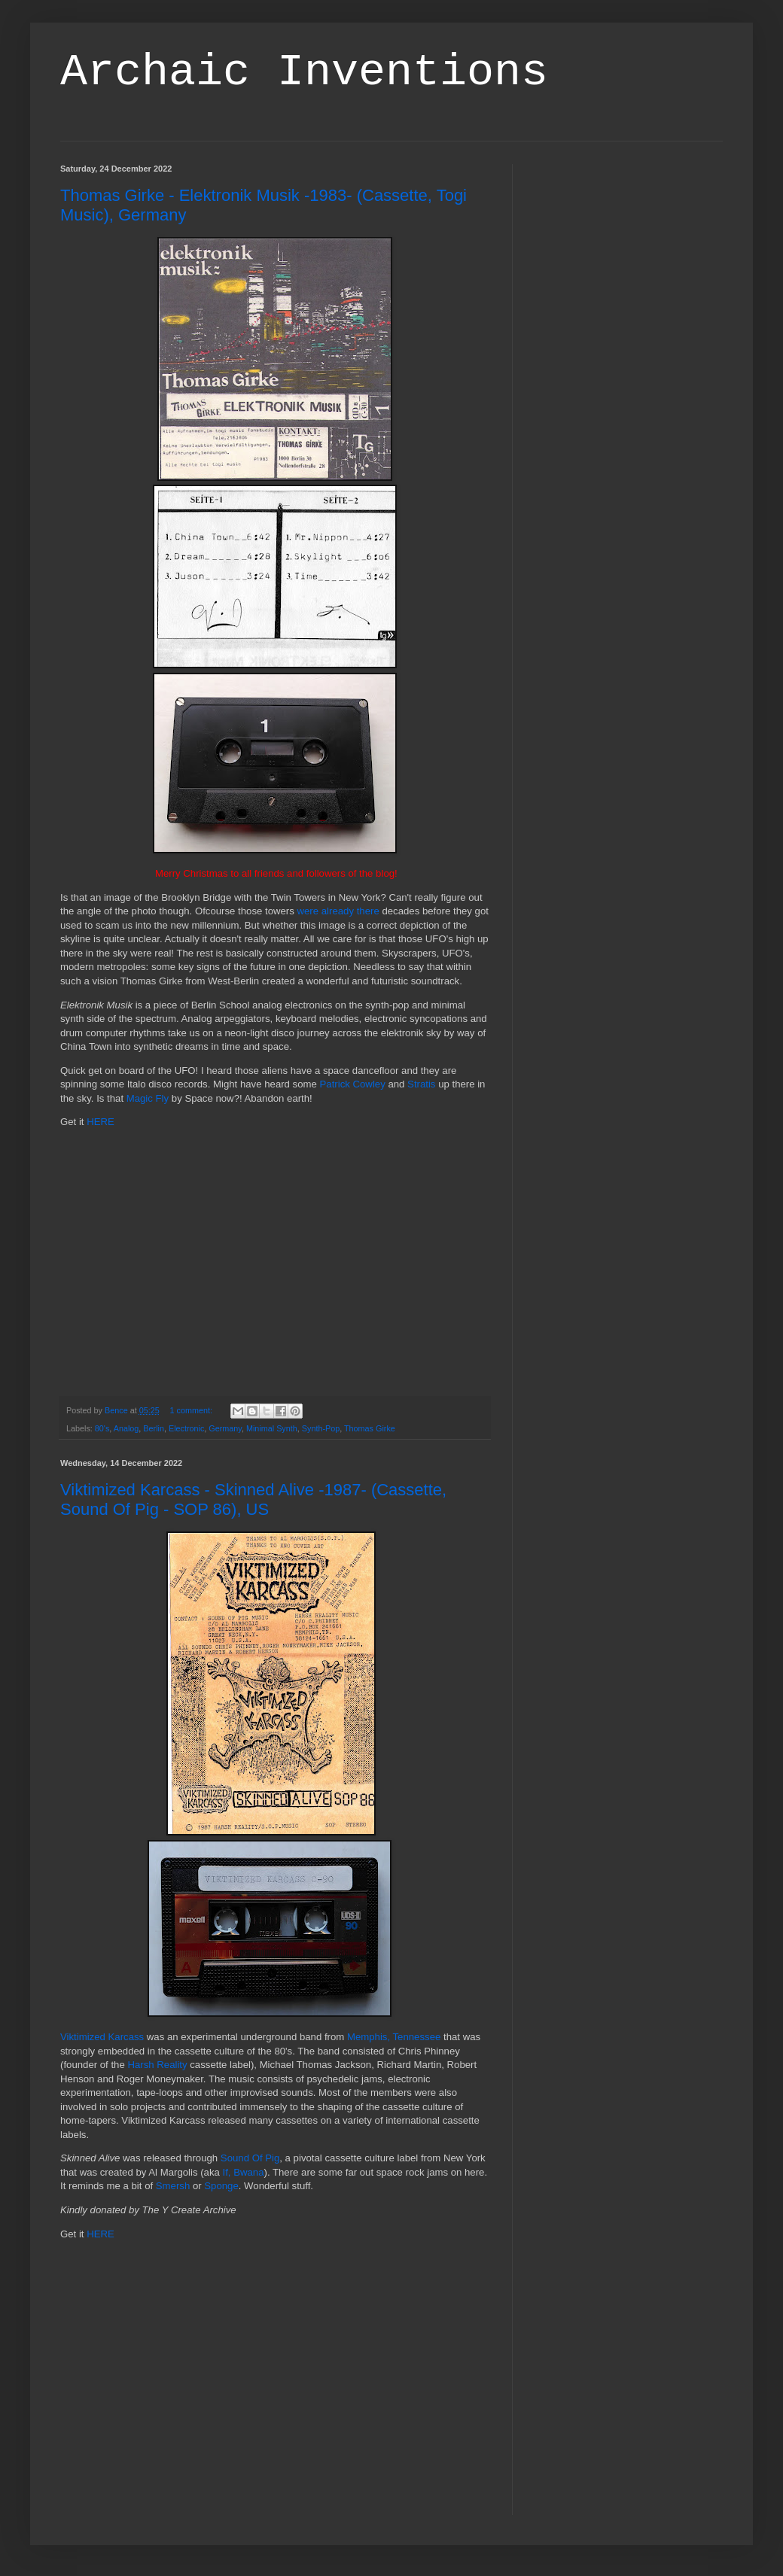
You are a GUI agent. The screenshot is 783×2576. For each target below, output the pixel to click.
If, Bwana (243, 2172)
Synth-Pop (321, 1428)
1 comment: (192, 1410)
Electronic (186, 1428)
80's (102, 1428)
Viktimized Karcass (102, 2036)
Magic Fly (147, 1098)
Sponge (221, 2185)
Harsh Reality (157, 2064)
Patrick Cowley (352, 1084)
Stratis (421, 1084)
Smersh (173, 2185)
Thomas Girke (369, 1428)
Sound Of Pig (250, 2158)
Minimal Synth (271, 1428)
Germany (225, 1428)
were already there (338, 911)
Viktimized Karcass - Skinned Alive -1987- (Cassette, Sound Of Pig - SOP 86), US (253, 1499)
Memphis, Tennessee (393, 2036)
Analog (126, 1428)
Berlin (153, 1428)
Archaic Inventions (304, 72)
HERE (100, 1121)
